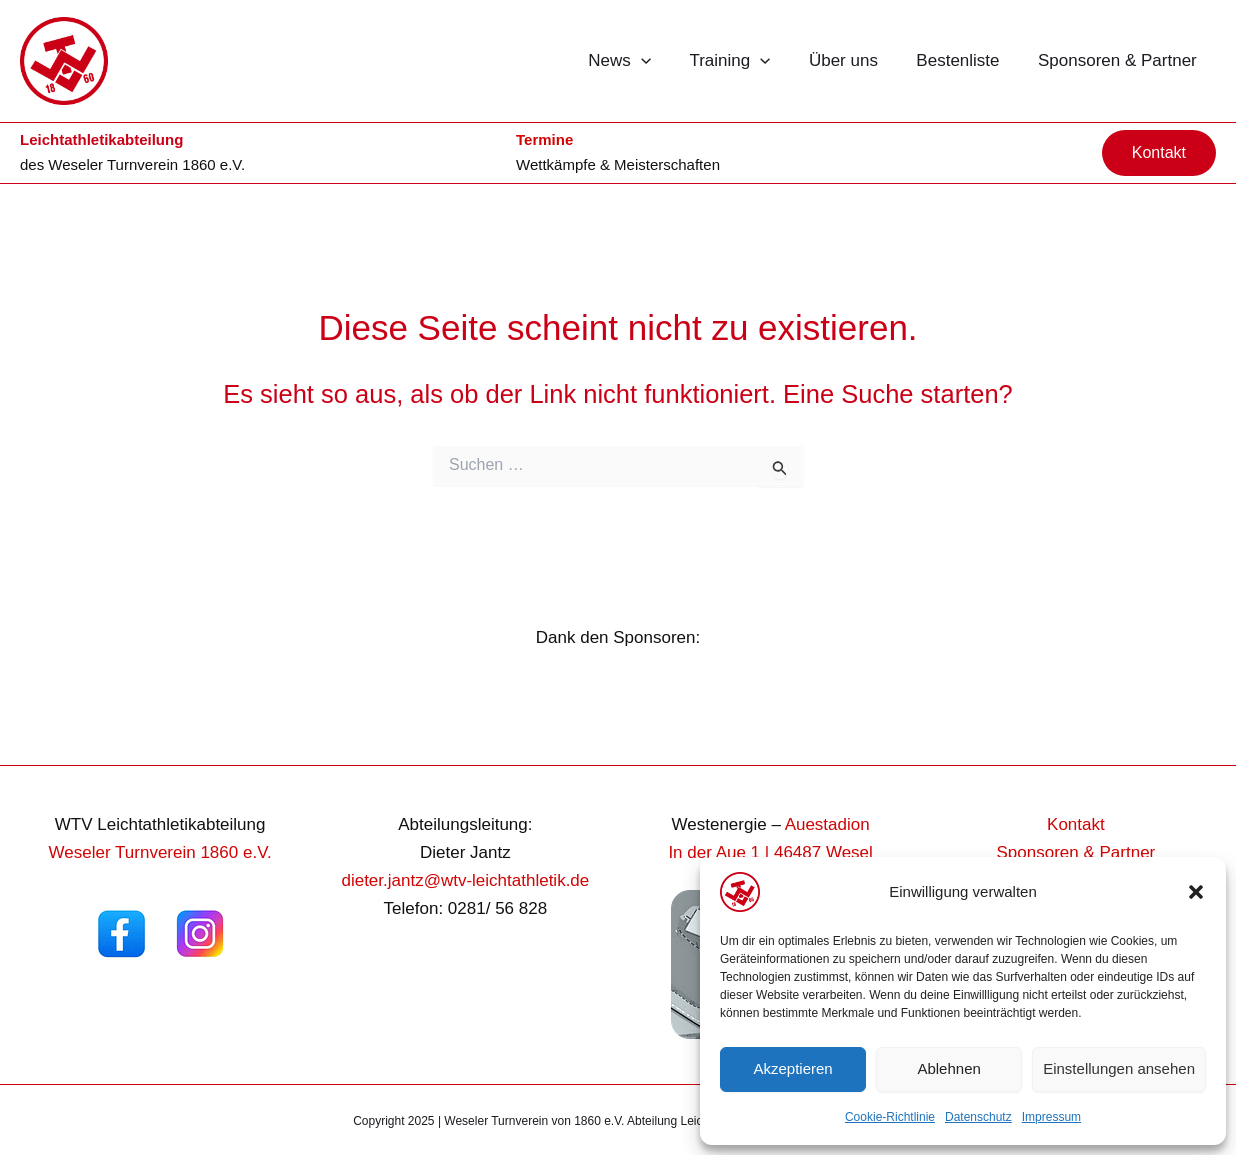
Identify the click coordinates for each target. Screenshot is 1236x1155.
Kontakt (1076, 824)
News (639, 61)
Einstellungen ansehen (1119, 1068)
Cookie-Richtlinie (890, 1117)
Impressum (1051, 1117)
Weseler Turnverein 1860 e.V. (146, 164)
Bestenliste (964, 60)
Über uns (854, 60)
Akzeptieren (792, 1068)
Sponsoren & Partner (1119, 60)
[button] (1196, 892)
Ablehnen (948, 1068)
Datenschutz (978, 1117)
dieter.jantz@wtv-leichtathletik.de (465, 880)
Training (745, 61)
